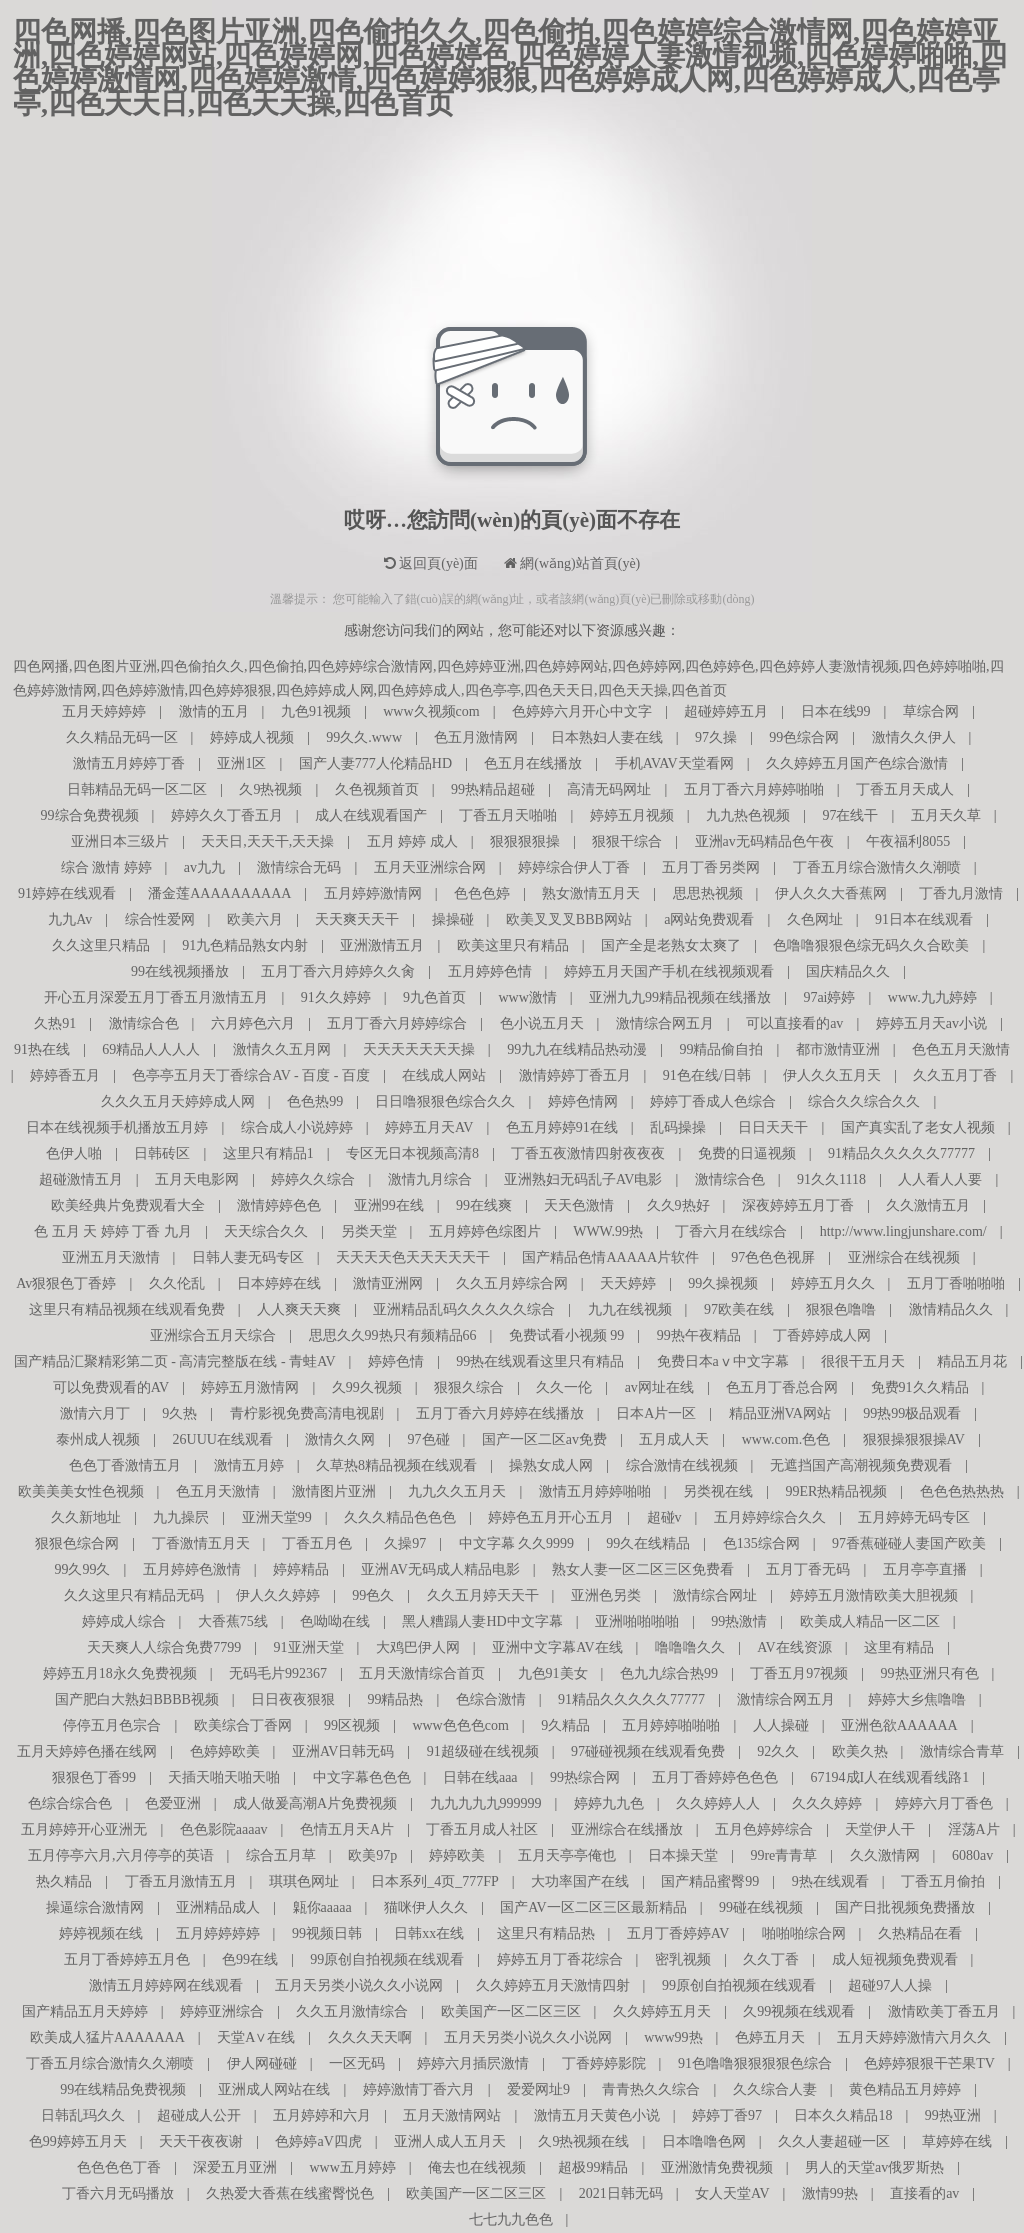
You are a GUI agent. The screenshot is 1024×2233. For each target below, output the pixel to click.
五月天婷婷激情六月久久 (914, 2037)
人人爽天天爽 (299, 1309)
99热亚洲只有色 (930, 1673)
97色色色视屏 (773, 1257)
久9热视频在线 (583, 2141)
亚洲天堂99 (277, 1517)
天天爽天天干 (357, 919)
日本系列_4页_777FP (435, 1881)
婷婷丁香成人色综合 (713, 1101)
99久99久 (82, 1569)
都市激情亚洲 (838, 1049)
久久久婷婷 (827, 1803)
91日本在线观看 (924, 919)
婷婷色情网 (583, 1101)
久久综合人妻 (775, 2089)
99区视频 (352, 1725)
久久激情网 (885, 1855)
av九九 (204, 867)
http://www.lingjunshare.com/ (903, 1231)
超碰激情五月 (81, 1179)
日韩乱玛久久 (83, 2115)
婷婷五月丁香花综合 (560, 1959)
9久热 (179, 1413)
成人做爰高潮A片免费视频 (315, 1803)
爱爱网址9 (538, 2089)
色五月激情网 (476, 737)
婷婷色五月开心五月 (551, 1517)
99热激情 (739, 1621)
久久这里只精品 (101, 945)
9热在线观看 (830, 1881)
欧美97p (372, 1855)
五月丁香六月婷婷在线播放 (500, 1413)
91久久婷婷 (336, 997)
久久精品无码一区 (122, 737)
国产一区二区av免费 (544, 1439)
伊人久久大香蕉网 (831, 893)
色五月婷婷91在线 (562, 1127)
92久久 (778, 1751)
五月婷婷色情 (490, 971)
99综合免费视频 (90, 815)
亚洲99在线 (389, 1205)
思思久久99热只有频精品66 (393, 1335)
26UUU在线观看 (223, 1439)
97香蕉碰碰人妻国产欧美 (909, 1543)
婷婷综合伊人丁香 (574, 867)
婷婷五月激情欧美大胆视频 (874, 1595)
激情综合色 (144, 1023)
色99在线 (250, 1959)
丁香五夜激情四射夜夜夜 (588, 1153)
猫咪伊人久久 (426, 1907)
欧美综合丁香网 (243, 1725)
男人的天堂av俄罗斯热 (874, 2167)
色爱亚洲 (173, 1803)
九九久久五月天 (457, 1491)
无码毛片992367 (278, 1673)
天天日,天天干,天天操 (267, 841)
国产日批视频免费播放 (905, 1907)
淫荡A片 (974, 1829)
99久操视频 (723, 1283)
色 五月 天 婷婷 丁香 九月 (113, 1231)
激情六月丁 (95, 1413)
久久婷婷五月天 (662, 2011)
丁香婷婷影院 (604, 2063)
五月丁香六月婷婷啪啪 (754, 789)
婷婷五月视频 (632, 815)
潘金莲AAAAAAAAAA (219, 893)
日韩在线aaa (480, 1777)
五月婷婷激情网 (373, 893)
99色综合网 (804, 737)
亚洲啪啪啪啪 (637, 1621)
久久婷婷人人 (718, 1803)
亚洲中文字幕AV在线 (557, 1647)
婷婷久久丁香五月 (227, 815)
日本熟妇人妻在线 (607, 737)
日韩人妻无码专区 (248, 1257)
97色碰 (429, 1439)
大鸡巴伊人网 (418, 1647)
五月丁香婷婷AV (678, 1933)
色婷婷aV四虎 (318, 2141)
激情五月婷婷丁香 (129, 763)
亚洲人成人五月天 (450, 2141)
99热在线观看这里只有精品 (540, 1361)
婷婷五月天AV (429, 1127)
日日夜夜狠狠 (293, 1699)
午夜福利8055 (908, 841)
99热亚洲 (953, 2115)
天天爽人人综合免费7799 (164, 1647)
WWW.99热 (608, 1231)
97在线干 (850, 815)
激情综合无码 (299, 867)
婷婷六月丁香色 (944, 1803)
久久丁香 (771, 1959)
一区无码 (357, 2063)
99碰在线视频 (761, 1907)
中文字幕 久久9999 (517, 1543)
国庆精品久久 (848, 971)
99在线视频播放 (180, 971)
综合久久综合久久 (864, 1101)
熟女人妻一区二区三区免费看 (643, 1569)
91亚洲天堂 (309, 1647)
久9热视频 (270, 789)
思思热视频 (708, 893)
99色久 (373, 1595)
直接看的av (924, 2193)
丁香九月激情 (961, 893)
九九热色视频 (748, 815)
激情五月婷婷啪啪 (595, 1491)
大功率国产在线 (580, 1881)
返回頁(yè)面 (431, 563)
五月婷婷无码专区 (914, 1517)
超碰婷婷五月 (726, 711)
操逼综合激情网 (95, 1907)
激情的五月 (214, 711)
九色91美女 (553, 1673)
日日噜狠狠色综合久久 (445, 1101)
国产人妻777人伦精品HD (375, 763)
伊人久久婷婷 (278, 1595)
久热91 (55, 1023)
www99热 (673, 2037)
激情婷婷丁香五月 (575, 1075)
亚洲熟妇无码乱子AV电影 (583, 1179)
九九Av (70, 919)
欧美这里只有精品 (513, 945)
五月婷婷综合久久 (770, 1517)
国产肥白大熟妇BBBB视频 (136, 1699)
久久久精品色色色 (400, 1517)
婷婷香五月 (65, 1075)
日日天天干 (773, 1127)
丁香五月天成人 (905, 789)
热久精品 (64, 1881)
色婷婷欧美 (225, 1751)
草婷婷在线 (957, 2141)
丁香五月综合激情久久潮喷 (877, 867)
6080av (972, 1855)
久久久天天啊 (370, 2037)
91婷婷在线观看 (67, 893)
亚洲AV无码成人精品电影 (440, 1569)
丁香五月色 (317, 1543)
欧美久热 (860, 1751)
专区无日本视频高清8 (412, 1153)
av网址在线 (659, 1387)
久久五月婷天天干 (483, 1595)
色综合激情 (491, 1699)
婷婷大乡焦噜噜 (917, 1699)
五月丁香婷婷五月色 (127, 1959)
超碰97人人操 (890, 1985)
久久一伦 (564, 1387)
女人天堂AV (732, 2193)
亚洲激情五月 (382, 945)
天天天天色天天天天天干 (413, 1257)
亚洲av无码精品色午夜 (764, 841)
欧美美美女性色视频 (81, 1491)
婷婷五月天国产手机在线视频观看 (669, 971)
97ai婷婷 (829, 997)
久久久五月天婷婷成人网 (178, 1101)
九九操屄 (181, 1517)
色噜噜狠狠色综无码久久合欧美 (871, 945)
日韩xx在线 (429, 1933)
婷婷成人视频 (252, 737)
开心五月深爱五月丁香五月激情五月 (156, 997)
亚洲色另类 (606, 1595)
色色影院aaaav (224, 1829)
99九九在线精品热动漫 (577, 1049)
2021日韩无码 (621, 2193)
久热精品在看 (920, 1933)
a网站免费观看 (709, 919)
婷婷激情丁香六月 (419, 2089)
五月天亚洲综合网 (430, 867)
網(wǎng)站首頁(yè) (572, 563)
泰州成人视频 (98, 1439)
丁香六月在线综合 (731, 1231)
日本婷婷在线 (279, 1283)
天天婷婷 (628, 1283)
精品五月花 (972, 1361)
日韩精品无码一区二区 (137, 789)
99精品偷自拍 (721, 1049)
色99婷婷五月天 (78, 2141)
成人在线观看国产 (371, 815)
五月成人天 (674, 1439)
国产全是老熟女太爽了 (671, 945)
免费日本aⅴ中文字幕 (723, 1361)
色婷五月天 (770, 2037)
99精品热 (395, 1699)
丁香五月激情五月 (181, 1881)
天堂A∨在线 (256, 2037)
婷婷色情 (396, 1361)
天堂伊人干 (880, 1829)
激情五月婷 (249, 1465)
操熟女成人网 (551, 1465)
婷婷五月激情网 (250, 1387)
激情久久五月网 (282, 1049)
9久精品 (565, 1725)
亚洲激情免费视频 (717, 2167)
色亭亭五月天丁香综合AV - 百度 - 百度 (251, 1075)
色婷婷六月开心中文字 (582, 711)
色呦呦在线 (335, 1621)
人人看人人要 (940, 1179)
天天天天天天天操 (419, 1049)
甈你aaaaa (322, 1907)
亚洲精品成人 (218, 1907)
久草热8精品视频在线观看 (396, 1465)
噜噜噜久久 (690, 1647)
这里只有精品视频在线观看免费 (127, 1309)
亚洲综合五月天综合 (213, 1335)
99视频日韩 (327, 1933)
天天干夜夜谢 (201, 2141)
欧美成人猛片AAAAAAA (107, 2037)
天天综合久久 (266, 1231)
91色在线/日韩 (707, 1075)
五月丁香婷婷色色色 (715, 1777)
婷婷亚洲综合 (222, 2011)
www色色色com (460, 1725)
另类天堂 (369, 1231)
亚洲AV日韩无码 (343, 1751)
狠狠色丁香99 (94, 1777)
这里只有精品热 (546, 1933)
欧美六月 (255, 919)
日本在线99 (836, 711)
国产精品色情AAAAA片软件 (610, 1257)
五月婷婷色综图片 (485, 1231)
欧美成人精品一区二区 (870, 1621)
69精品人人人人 (151, 1049)
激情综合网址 (715, 1595)
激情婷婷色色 (279, 1205)
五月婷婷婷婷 (218, 1933)
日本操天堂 (683, 1855)
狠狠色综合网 (77, 1543)
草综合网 (931, 711)
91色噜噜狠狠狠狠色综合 (755, 2063)
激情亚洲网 (388, 1283)
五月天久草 (946, 815)
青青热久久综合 (651, 2089)
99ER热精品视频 (836, 1491)
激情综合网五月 (665, 1023)
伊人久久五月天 (832, 1075)
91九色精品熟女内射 (245, 945)
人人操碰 (781, 1725)
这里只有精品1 (268, 1153)
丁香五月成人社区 (482, 1829)
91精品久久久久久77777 (901, 1153)
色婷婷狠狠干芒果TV (929, 2063)
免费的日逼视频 (747, 1153)
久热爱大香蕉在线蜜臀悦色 (290, 2193)
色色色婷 (482, 893)
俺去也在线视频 (477, 2167)
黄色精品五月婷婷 (905, 2089)
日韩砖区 (162, 1153)
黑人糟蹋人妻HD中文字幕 (482, 1621)
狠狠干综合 (627, 841)
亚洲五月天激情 (111, 1257)
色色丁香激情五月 (125, 1465)
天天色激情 (579, 1205)
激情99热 (830, 2193)
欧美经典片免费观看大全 (128, 1205)
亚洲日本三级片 (120, 841)
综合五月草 (281, 1855)
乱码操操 (678, 1127)
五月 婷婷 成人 (412, 841)
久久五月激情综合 (352, 2011)
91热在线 (42, 1049)
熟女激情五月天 (591, 893)
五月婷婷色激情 (192, 1569)
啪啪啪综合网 (804, 1933)
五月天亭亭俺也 (567, 1855)
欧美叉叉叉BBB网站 (569, 919)
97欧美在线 (739, 1309)
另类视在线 (718, 1491)
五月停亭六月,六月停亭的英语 (121, 1855)
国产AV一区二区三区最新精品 (593, 1907)
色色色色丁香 (119, 2167)
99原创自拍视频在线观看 (387, 1959)
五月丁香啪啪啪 (956, 1283)
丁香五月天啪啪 (508, 815)
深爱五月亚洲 (235, 2167)
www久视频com (431, 711)
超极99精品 (593, 2167)
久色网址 (815, 919)
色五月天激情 (218, 1491)
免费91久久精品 (920, 1387)
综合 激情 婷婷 (106, 867)
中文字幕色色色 (362, 1777)
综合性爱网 (160, 919)
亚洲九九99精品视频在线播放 (680, 997)
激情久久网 (340, 1439)
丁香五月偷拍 (943, 1881)
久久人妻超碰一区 (834, 2141)
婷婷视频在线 (101, 1933)
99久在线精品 (648, 1543)
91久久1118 (831, 1179)
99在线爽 (484, 1205)
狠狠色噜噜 (841, 1309)
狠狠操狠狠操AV (914, 1439)
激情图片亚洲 (334, 1491)
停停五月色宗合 (112, 1725)
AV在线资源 (794, 1647)
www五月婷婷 (353, 2167)
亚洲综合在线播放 (627, 1829)
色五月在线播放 (533, 763)
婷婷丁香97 (727, 2115)
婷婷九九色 (609, 1803)
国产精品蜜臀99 (710, 1881)
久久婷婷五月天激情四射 (553, 1985)
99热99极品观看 (912, 1413)
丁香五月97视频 (799, 1673)
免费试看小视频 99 (567, 1335)
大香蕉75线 (233, 1621)
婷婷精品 (301, 1569)
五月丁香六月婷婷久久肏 (338, 971)
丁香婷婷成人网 (822, 1335)
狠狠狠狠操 (525, 841)
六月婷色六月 (253, 1023)
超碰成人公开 (199, 2115)
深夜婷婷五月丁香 (798, 1205)
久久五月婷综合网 (512, 1283)
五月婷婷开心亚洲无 (84, 1829)
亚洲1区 (241, 763)
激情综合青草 (962, 1751)
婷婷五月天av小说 (931, 1023)
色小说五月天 (542, 1023)
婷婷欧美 (457, 1855)
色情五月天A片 (347, 1829)
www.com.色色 (786, 1439)
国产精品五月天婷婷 (85, 2011)
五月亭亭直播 (925, 1569)
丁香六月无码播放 (118, 2193)
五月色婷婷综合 (764, 1829)
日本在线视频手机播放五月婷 (117, 1127)
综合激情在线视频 (682, 1465)
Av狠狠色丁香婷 (66, 1283)
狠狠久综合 (469, 1387)
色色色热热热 (962, 1491)
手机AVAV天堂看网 (674, 763)
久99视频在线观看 (799, 2011)
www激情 (527, 997)
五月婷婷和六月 (322, 2115)
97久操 (716, 737)
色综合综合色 (70, 1803)
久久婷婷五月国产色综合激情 (857, 763)
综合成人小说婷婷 (297, 1127)
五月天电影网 (197, 1179)
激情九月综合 (430, 1179)
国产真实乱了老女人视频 (918, 1127)
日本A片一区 (656, 1413)
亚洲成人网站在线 (274, 2089)
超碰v (664, 1517)
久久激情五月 (928, 1205)
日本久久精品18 (843, 2115)
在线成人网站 (444, 1075)
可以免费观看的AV (111, 1387)
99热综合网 (585, 1777)
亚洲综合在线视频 (904, 1257)
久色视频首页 (377, 789)
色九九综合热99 (669, 1673)
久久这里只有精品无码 (134, 1595)
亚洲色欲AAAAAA (899, 1725)
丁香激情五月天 (201, 1543)
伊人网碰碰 (262, 2063)
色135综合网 (761, 1543)
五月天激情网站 (452, 2115)
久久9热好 (678, 1205)
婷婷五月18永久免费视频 (120, 1673)
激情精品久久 (951, 1309)
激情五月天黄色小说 (597, 2115)
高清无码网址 (609, 789)
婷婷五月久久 (833, 1283)
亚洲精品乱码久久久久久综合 (464, 1309)
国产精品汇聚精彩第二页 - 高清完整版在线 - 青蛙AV (175, 1361)
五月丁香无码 (808, 1569)
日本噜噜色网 (704, 2141)
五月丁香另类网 (711, 867)
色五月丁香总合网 (782, 1387)
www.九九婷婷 (932, 997)
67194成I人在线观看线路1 (890, 1777)
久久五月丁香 (955, 1075)
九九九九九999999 (486, 1803)
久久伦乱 (177, 1283)
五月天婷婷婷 (104, 711)
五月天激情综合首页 (422, 1673)
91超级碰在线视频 (483, 1751)
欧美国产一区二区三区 (511, 2011)
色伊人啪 (74, 1153)
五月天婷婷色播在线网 (87, 1751)
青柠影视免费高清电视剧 (307, 1413)
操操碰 (453, 919)
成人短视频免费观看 (895, 1959)
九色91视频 (316, 711)
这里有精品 (899, 1647)
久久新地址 (86, 1517)
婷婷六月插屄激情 (473, 2063)
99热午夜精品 (699, 1335)
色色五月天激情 (961, 1049)
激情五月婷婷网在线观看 (166, 1985)
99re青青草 (783, 1855)
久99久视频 (367, 1387)
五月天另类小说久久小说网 (359, 1985)
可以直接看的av (794, 1023)
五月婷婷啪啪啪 (671, 1725)
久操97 (405, 1543)
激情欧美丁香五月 (944, 2011)
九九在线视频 (630, 1309)
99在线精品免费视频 (123, 2089)
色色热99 (315, 1101)
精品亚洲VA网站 (780, 1413)
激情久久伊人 (914, 737)
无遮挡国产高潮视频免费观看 (861, 1465)
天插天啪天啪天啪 (224, 1777)
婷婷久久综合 (313, 1179)
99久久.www (364, 737)
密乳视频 (683, 1959)
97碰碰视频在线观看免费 (648, 1751)
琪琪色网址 (304, 1881)
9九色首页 (434, 997)
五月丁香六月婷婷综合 (397, 1023)
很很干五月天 (863, 1361)
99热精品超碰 (493, 789)
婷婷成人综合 (124, 1621)
